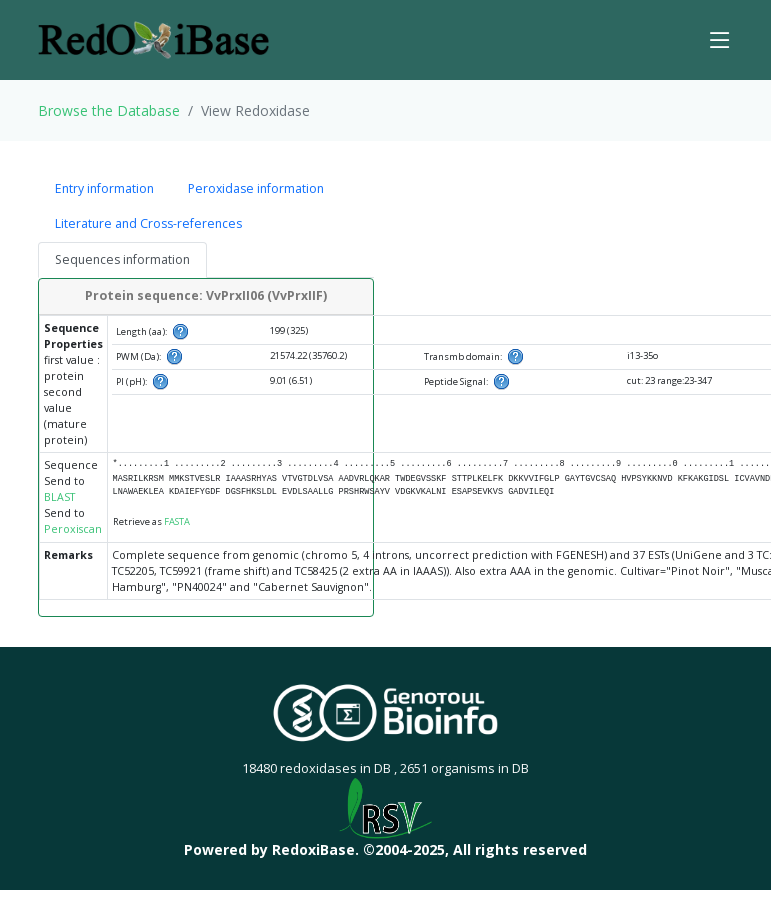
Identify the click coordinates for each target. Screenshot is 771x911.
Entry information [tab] (104, 188)
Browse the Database (109, 110)
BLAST (59, 497)
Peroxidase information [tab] (256, 188)
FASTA (177, 521)
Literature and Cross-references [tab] (148, 223)
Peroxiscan (73, 529)
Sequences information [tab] (122, 259)
